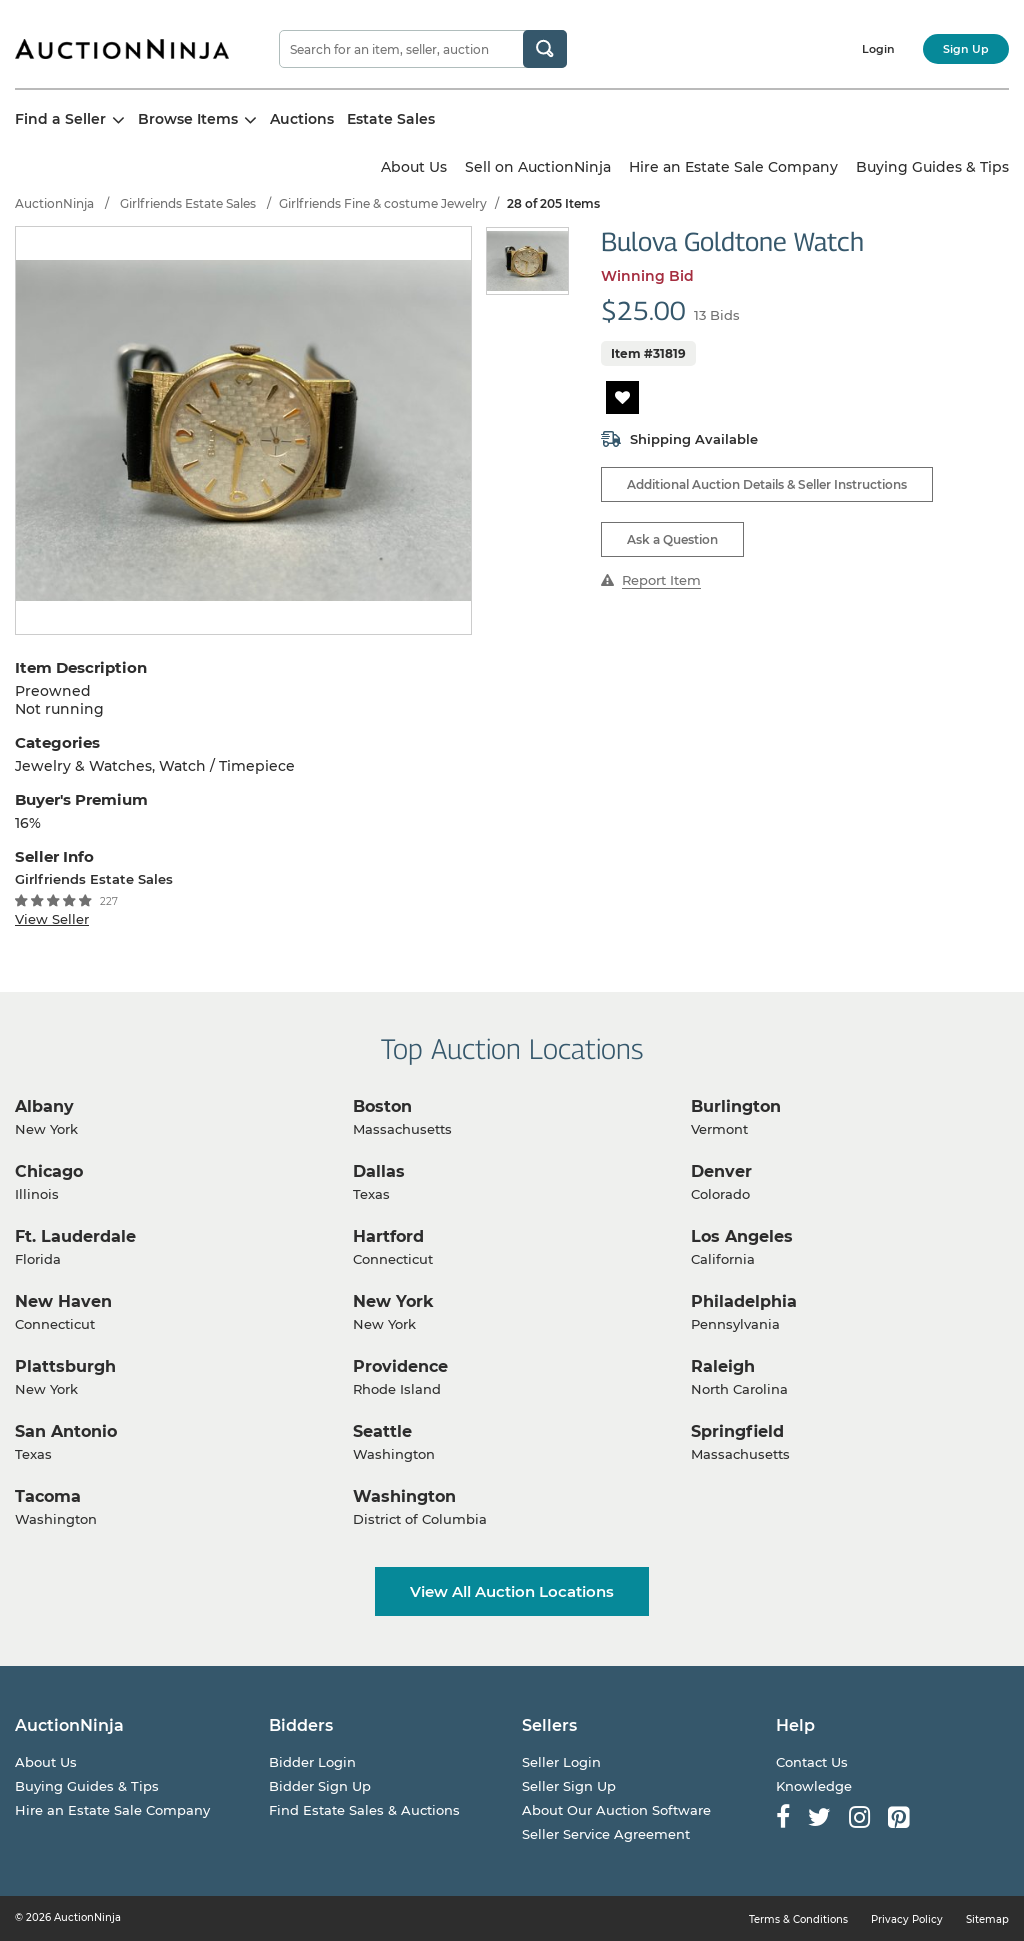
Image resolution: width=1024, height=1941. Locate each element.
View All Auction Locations (512, 1591)
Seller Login (561, 1762)
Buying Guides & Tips (932, 167)
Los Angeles (742, 1236)
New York (393, 1301)
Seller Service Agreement (606, 1834)
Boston (382, 1106)
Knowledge (814, 1786)
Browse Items (197, 119)
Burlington (736, 1106)
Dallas (379, 1171)
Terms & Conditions (798, 1919)
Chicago (49, 1171)
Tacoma (48, 1496)
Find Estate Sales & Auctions (364, 1810)
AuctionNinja (54, 203)
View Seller (52, 919)
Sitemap (987, 1919)
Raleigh (723, 1366)
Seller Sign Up (569, 1786)
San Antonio (66, 1431)
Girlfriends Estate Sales (188, 203)
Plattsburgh (65, 1366)
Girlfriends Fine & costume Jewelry (383, 203)
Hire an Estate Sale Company (733, 167)
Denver (721, 1171)
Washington (404, 1496)
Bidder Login (312, 1762)
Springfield (737, 1431)
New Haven (63, 1301)
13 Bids (717, 315)
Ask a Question (672, 539)
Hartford (388, 1236)
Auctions (302, 119)
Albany (44, 1106)
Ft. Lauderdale (75, 1236)
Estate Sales (391, 119)
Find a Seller (70, 119)
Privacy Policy (907, 1919)
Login (878, 49)
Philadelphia (744, 1301)
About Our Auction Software (616, 1810)
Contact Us (812, 1762)
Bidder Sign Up (320, 1786)
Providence (400, 1366)
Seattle (382, 1431)
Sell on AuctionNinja (538, 167)
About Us (414, 167)
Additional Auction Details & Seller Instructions (767, 484)
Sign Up (966, 49)
